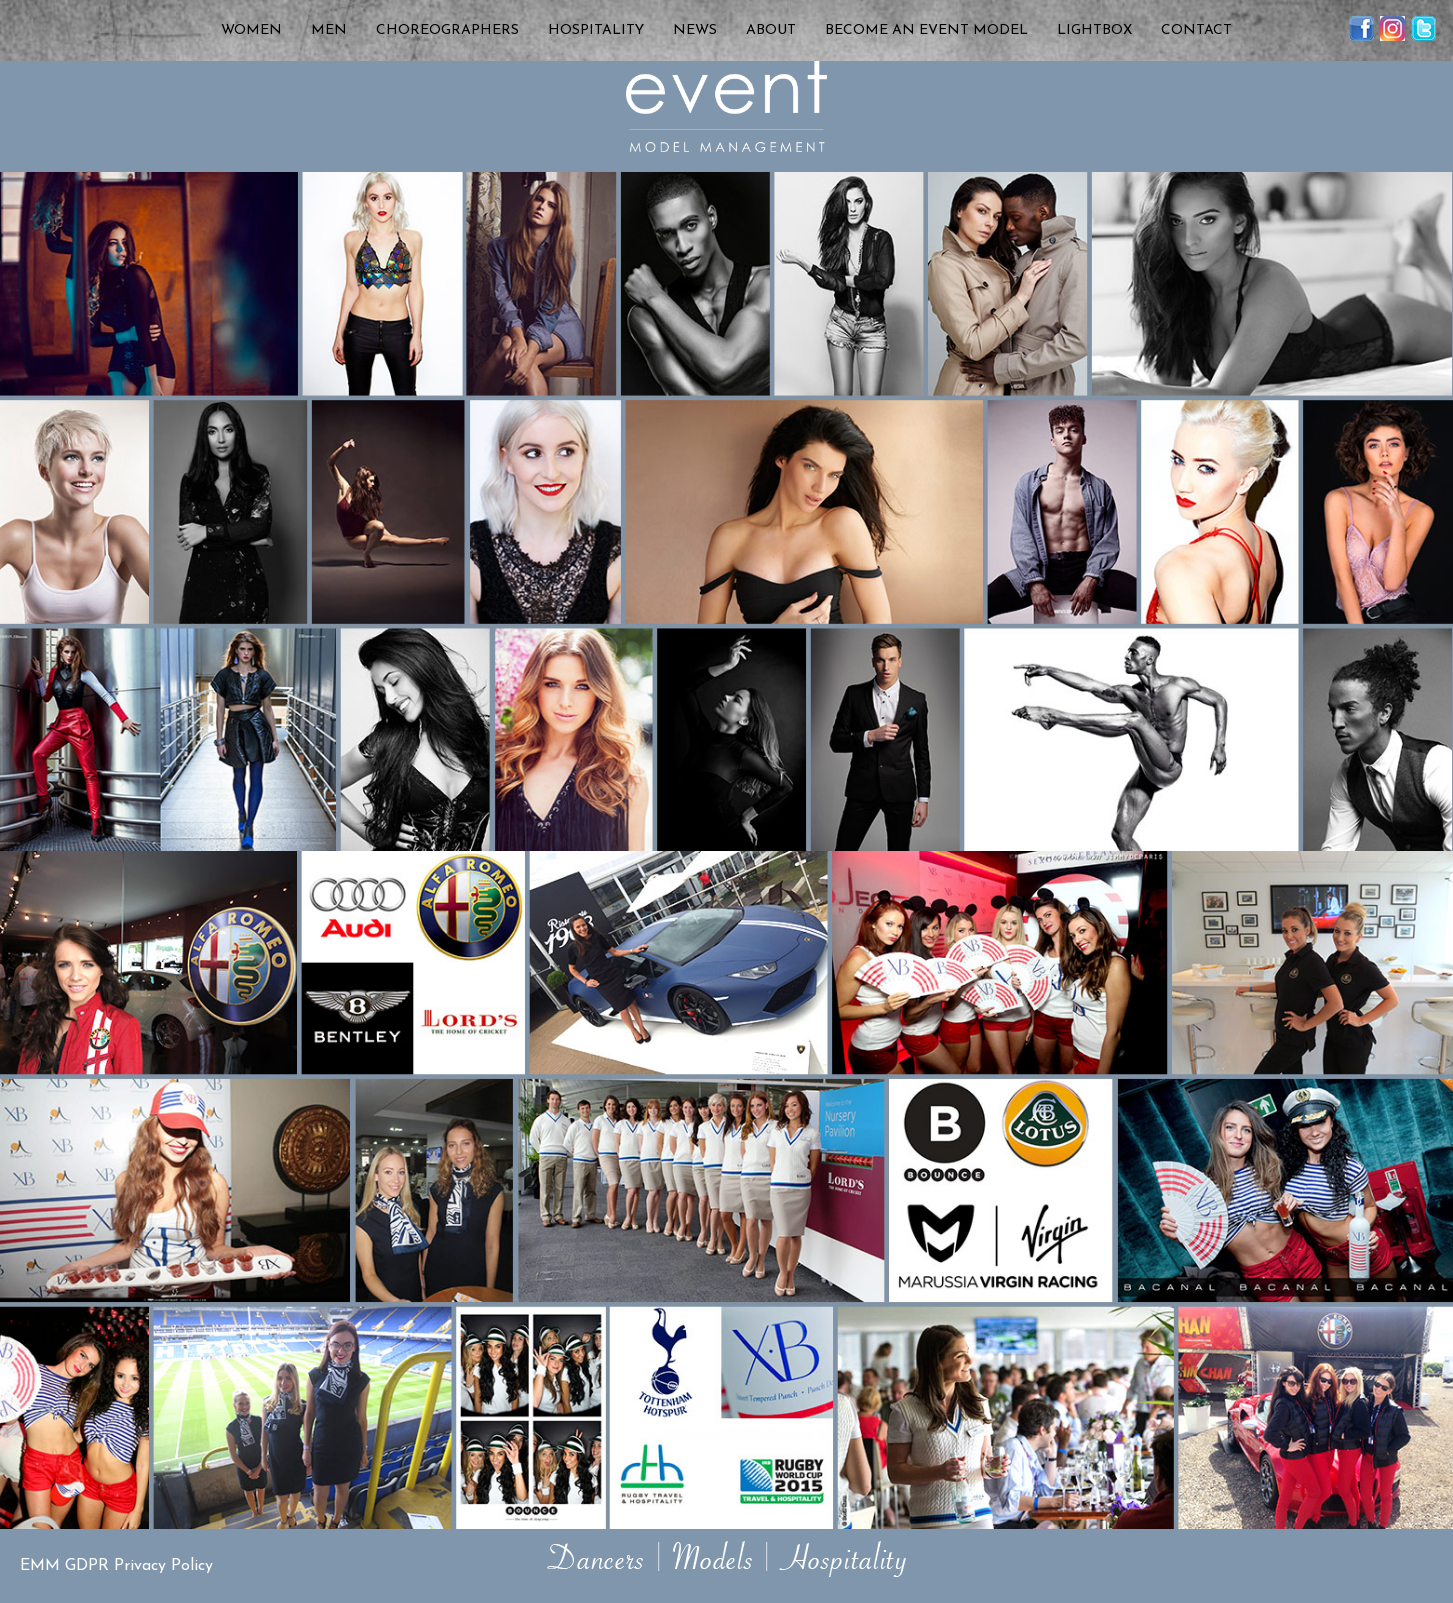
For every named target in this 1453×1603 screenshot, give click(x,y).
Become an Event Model (926, 30)
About (771, 30)
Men (329, 30)
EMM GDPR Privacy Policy (116, 1566)
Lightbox (1094, 30)
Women (251, 30)
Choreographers (447, 30)
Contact (1196, 30)
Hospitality (596, 30)
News (695, 30)
